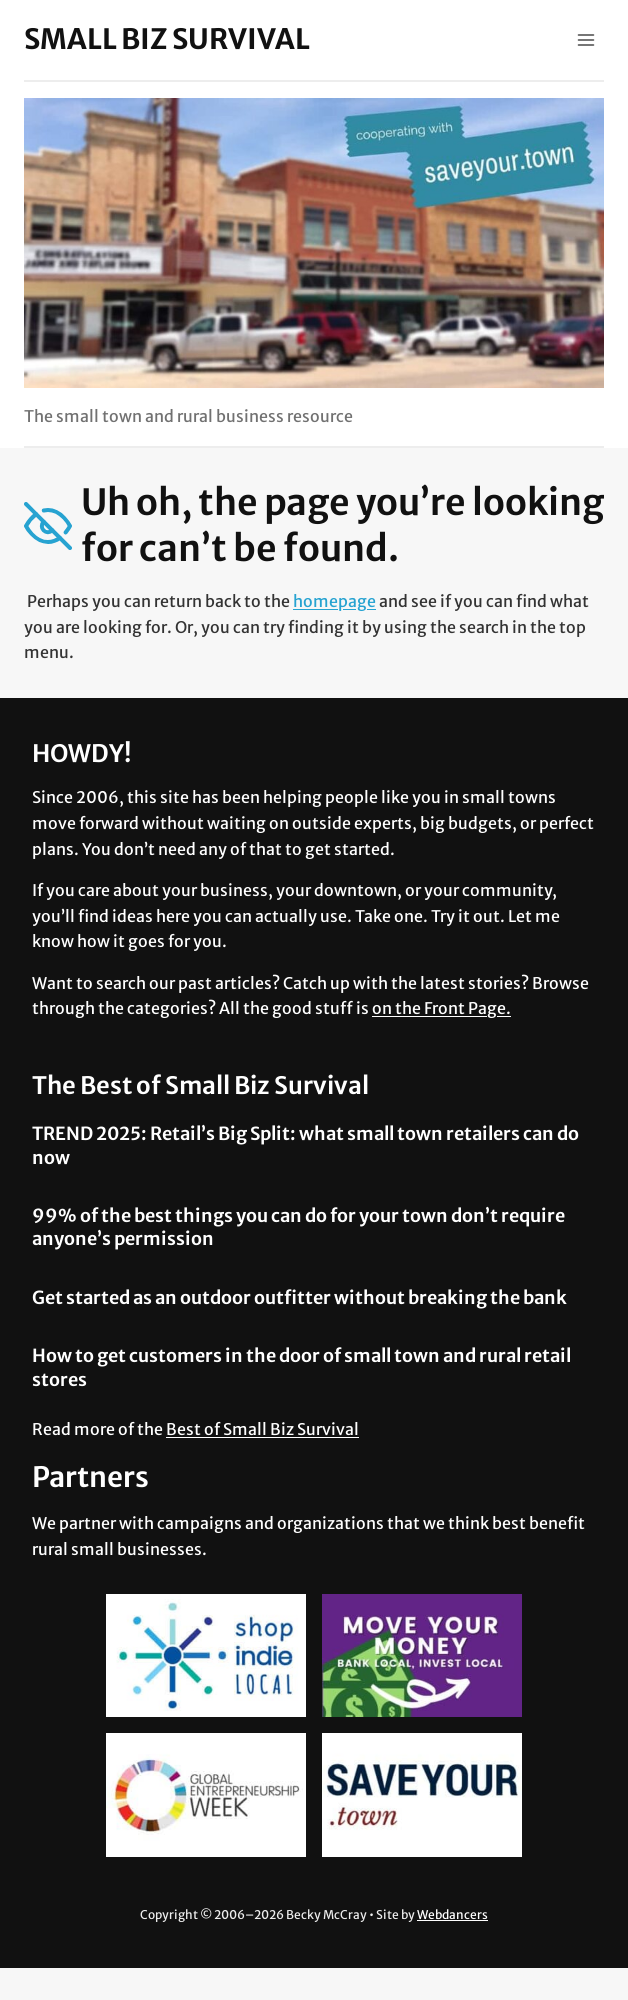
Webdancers (452, 1914)
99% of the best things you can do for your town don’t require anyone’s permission (298, 1227)
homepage (334, 601)
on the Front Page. (441, 1008)
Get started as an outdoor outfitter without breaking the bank (299, 1297)
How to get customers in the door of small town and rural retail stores (301, 1367)
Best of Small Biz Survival (262, 1429)
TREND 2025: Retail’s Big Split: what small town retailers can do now (305, 1145)
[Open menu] (585, 39)
